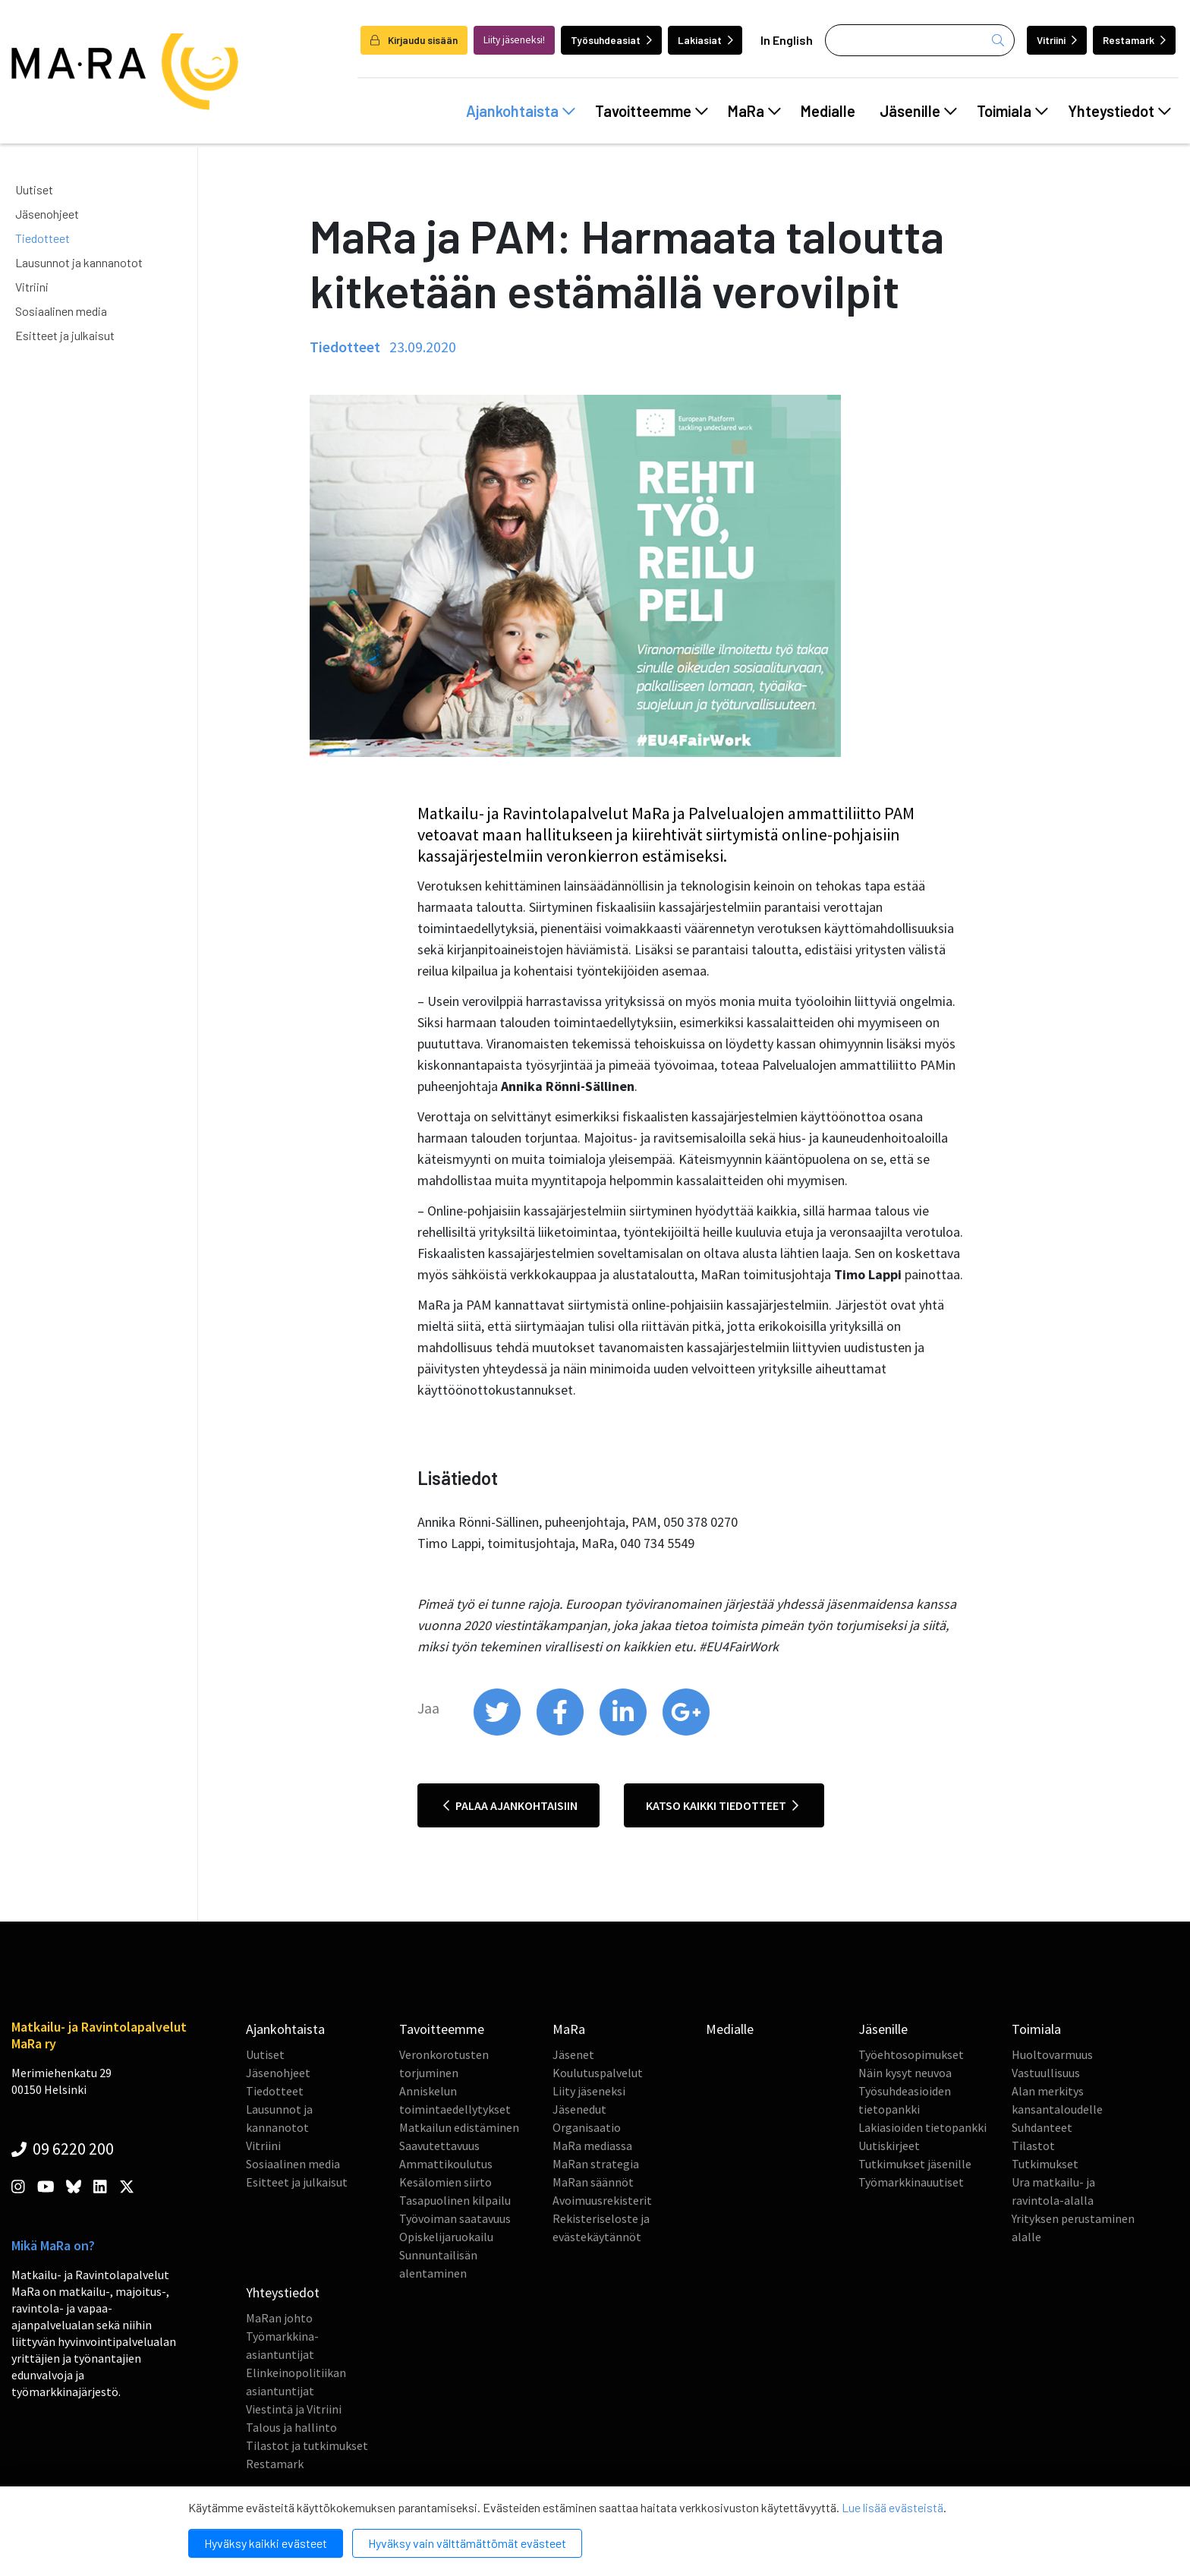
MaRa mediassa (592, 2145)
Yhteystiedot (1119, 110)
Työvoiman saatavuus (455, 2218)
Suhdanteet (1042, 2127)
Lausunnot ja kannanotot (79, 262)
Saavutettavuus (439, 2145)
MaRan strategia (595, 2163)
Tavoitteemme (651, 110)
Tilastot (1033, 2145)
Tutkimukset (1045, 2163)
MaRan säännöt (593, 2182)
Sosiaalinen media (61, 311)
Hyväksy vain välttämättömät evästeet (467, 2543)
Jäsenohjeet (47, 214)
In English (786, 40)
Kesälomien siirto (445, 2182)
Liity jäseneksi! (514, 39)
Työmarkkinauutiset (911, 2182)
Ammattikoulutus (446, 2163)
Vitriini (1057, 39)
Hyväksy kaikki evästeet (265, 2543)
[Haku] (920, 40)
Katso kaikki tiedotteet (722, 1805)
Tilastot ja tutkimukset (307, 2445)
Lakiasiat (705, 39)
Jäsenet (573, 2054)
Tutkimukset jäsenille (914, 2163)
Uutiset (34, 189)
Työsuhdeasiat (611, 39)
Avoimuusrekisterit (602, 2200)
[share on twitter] (498, 1731)
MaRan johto (279, 2317)
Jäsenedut (579, 2109)
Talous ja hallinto (291, 2427)
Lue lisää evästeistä (892, 2507)
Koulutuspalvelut (597, 2072)
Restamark (1134, 39)
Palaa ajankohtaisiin (510, 1805)
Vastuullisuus (1046, 2072)
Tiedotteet (42, 238)
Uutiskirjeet (889, 2145)
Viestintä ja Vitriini (294, 2409)
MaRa (754, 110)
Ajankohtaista (520, 110)
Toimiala (1012, 110)
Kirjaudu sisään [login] (414, 39)
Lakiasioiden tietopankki (922, 2127)
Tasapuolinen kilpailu (455, 2200)
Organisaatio (586, 2127)
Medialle (828, 111)
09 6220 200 (62, 2148)
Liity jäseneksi (588, 2090)
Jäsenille (918, 110)
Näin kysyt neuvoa (905, 2072)
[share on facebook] (561, 1731)
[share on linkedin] (624, 1731)
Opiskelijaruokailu (446, 2236)
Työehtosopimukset (911, 2054)
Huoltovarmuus (1052, 2054)
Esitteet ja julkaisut (65, 335)
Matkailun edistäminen (459, 2127)
